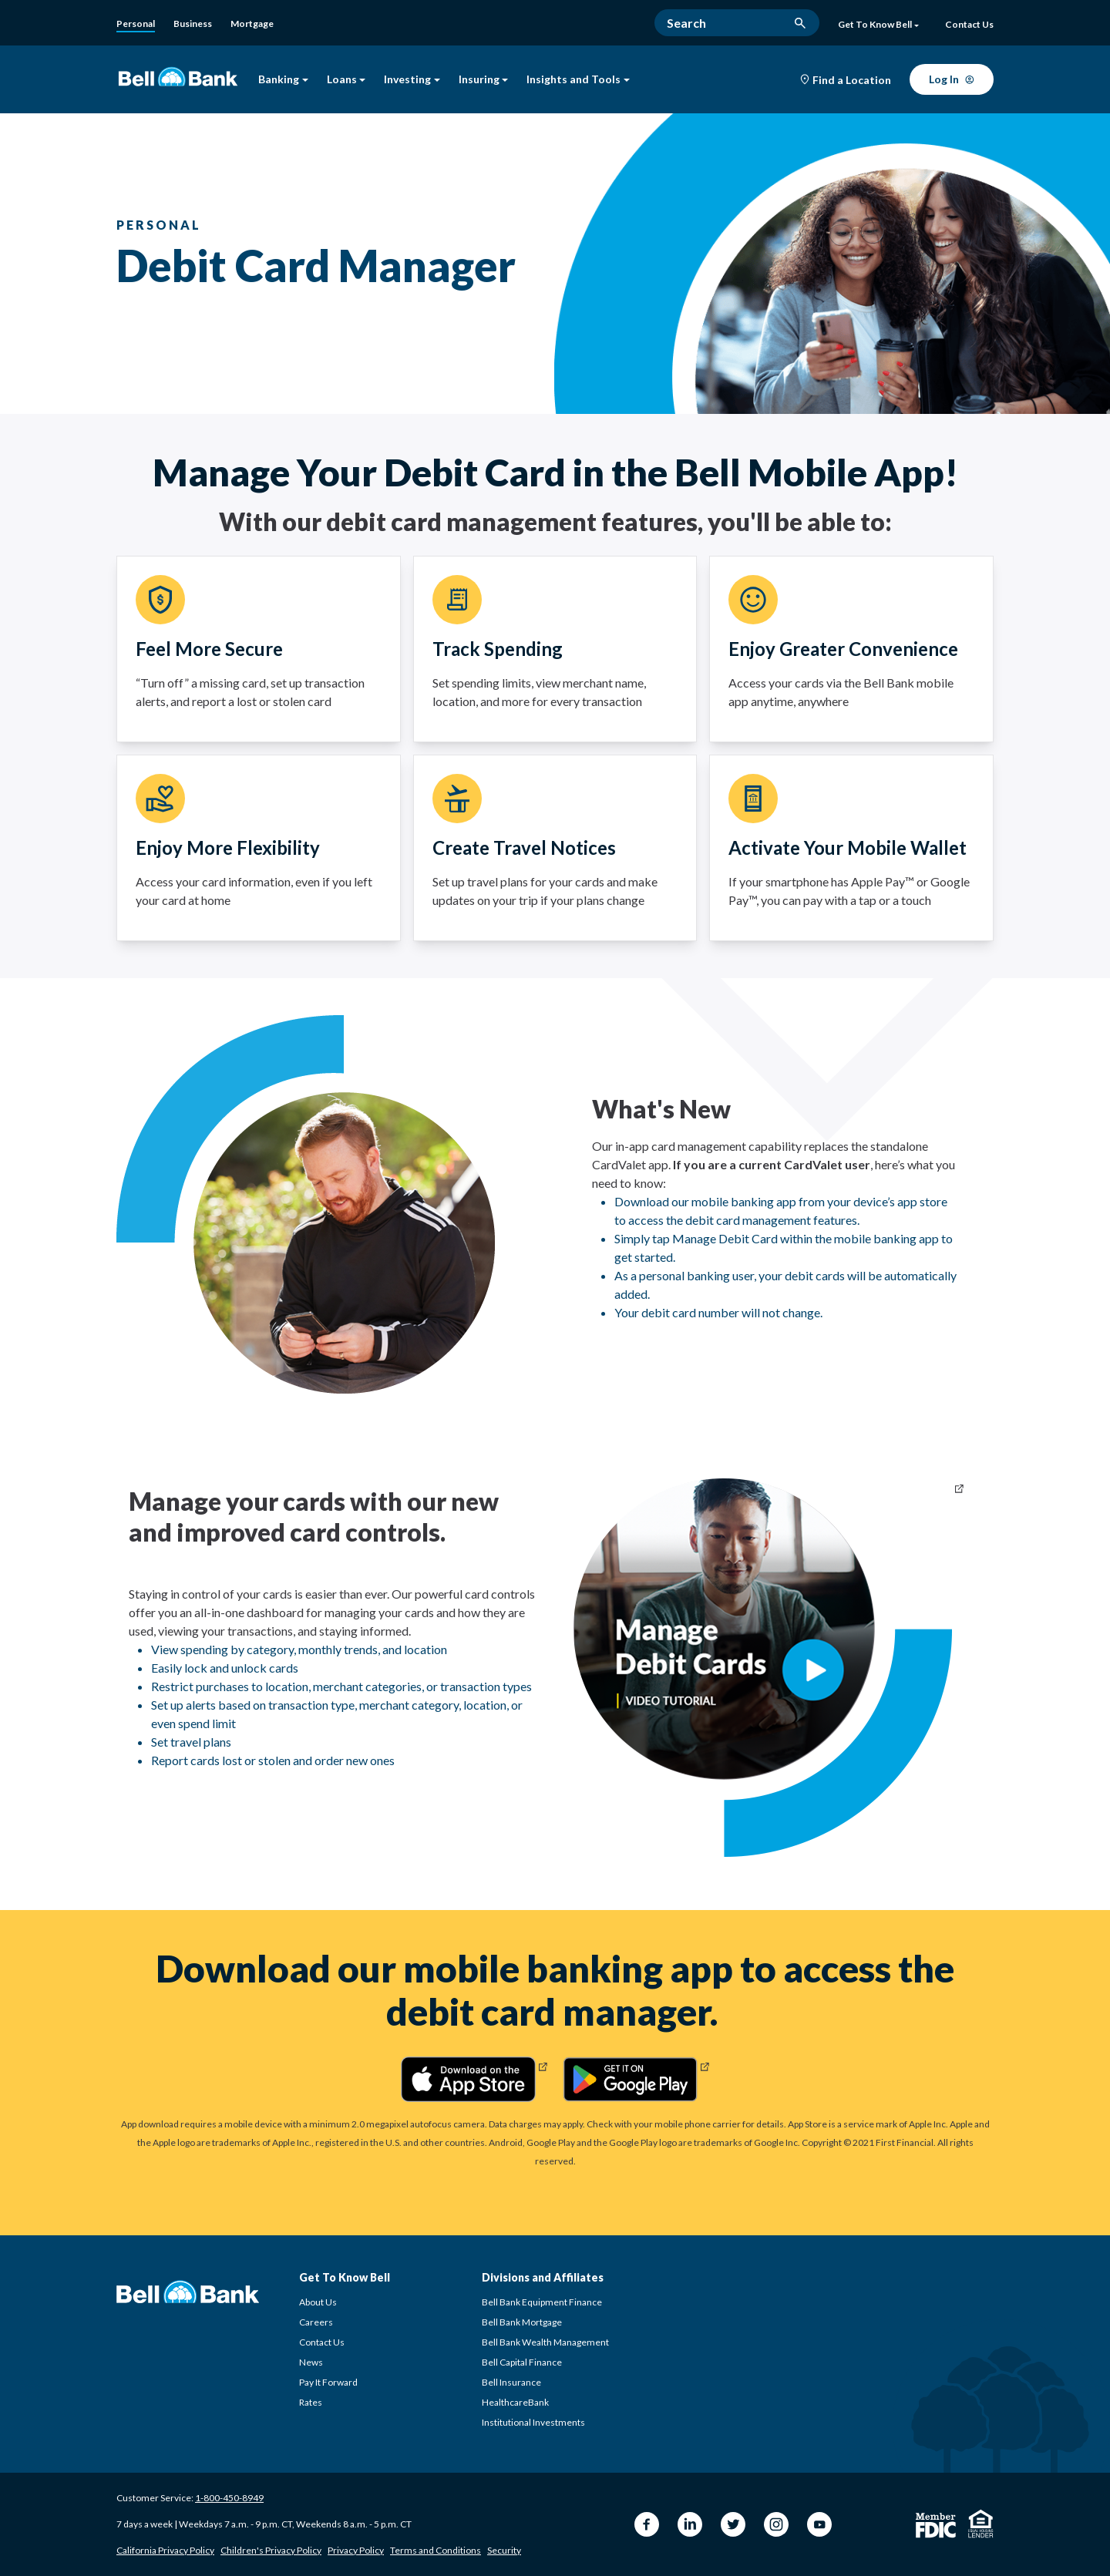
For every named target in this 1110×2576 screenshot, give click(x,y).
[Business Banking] (192, 24)
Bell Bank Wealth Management (545, 2342)
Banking (283, 80)
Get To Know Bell (878, 24)
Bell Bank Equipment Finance (542, 2302)
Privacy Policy (356, 2550)
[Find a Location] (845, 80)
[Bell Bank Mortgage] (252, 24)
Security (504, 2550)
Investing (412, 80)
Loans (346, 80)
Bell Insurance (511, 2382)
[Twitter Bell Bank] (733, 2524)
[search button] (800, 23)
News (311, 2362)
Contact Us (322, 2342)
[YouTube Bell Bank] (819, 2524)
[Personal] (135, 24)
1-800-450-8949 (229, 2498)
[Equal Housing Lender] (981, 2523)
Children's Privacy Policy (270, 2550)
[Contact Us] (969, 25)
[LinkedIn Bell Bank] (690, 2524)
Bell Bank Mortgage (522, 2322)
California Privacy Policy (165, 2550)
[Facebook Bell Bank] (646, 2524)
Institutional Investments (533, 2422)
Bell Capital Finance (522, 2362)
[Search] (736, 22)
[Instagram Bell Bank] (776, 2524)
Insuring (484, 80)
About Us (318, 2302)
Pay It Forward (328, 2382)
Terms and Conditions (435, 2550)
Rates (310, 2402)
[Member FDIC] (936, 2525)
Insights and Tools (578, 80)
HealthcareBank (515, 2402)
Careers (316, 2322)
